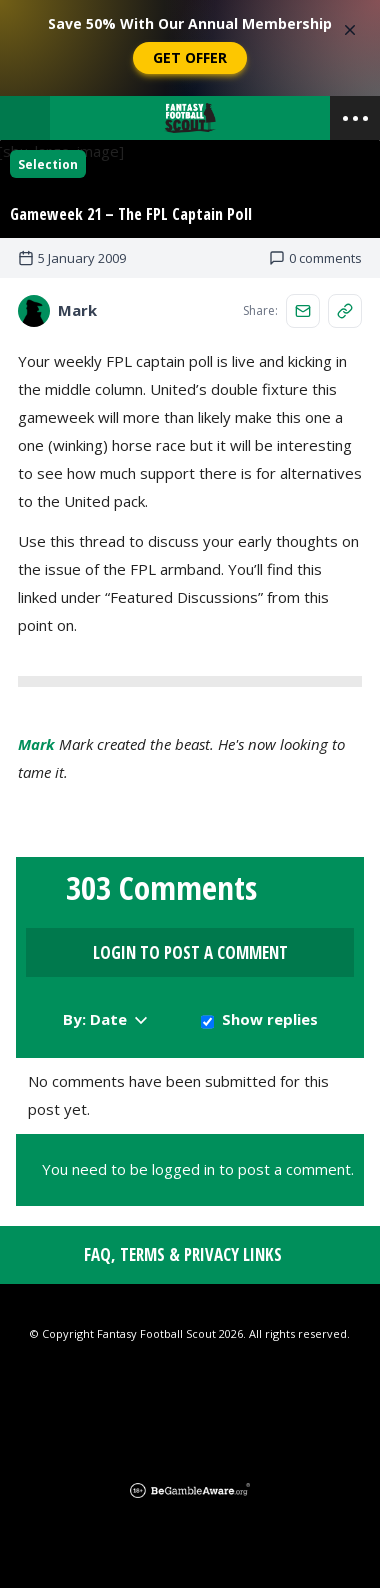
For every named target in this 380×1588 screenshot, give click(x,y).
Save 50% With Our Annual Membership (190, 23)
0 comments (315, 258)
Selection (48, 164)
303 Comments (161, 888)
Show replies (270, 1019)
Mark (36, 744)
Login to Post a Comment (190, 952)
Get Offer (190, 57)
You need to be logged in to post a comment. (198, 1169)
